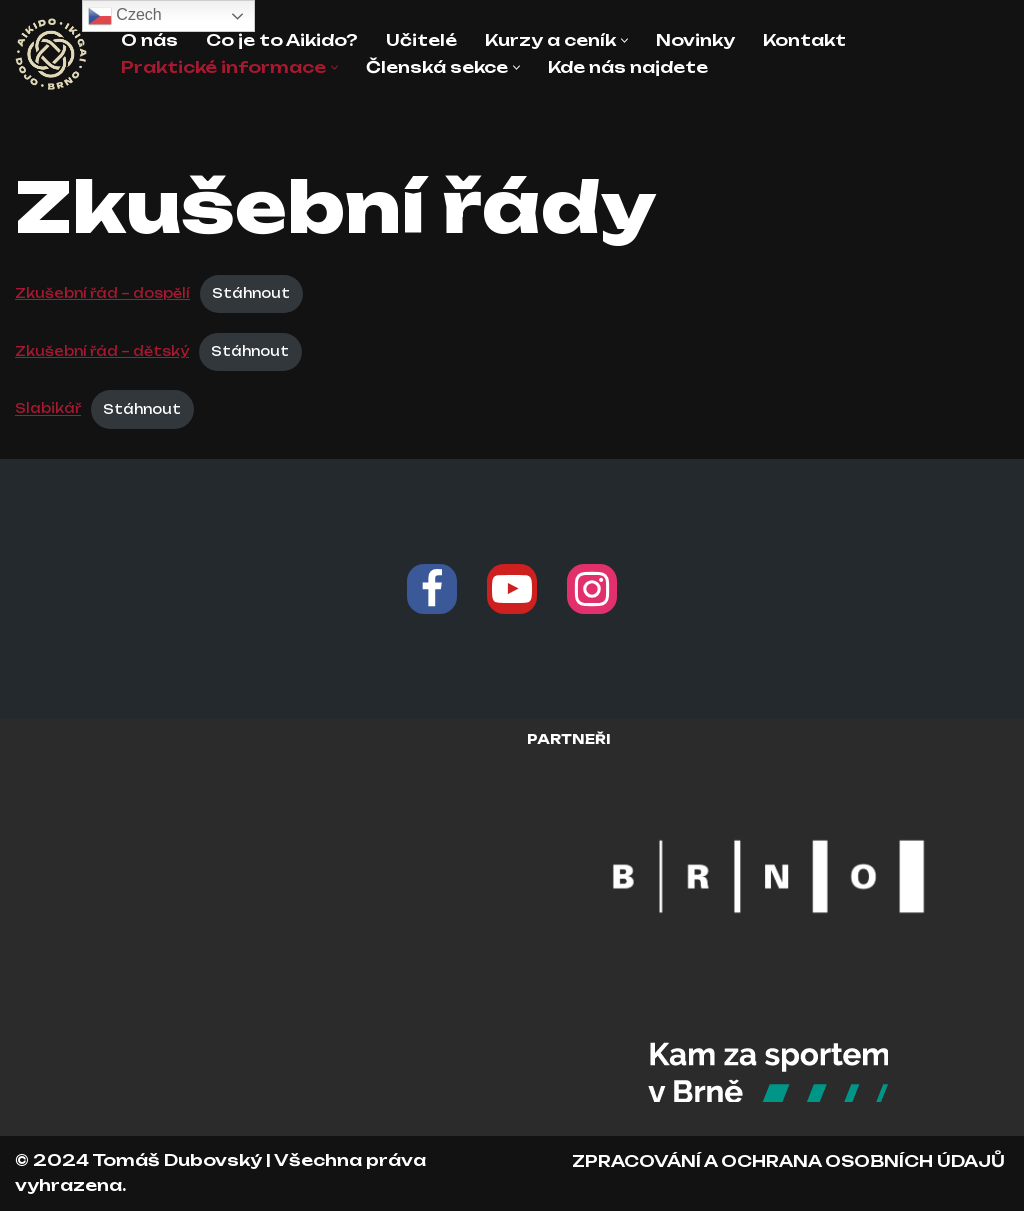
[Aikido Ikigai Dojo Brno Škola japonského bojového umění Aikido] (51, 54)
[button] (624, 40)
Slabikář (48, 409)
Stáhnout (251, 293)
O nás (149, 40)
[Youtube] (512, 589)
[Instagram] (592, 589)
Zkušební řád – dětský (102, 351)
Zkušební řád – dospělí (102, 293)
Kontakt (804, 40)
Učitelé (421, 40)
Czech (125, 16)
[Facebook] (432, 589)
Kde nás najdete (628, 67)
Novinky (695, 40)
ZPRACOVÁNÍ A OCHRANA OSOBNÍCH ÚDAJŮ (788, 1161)
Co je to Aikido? (282, 40)
